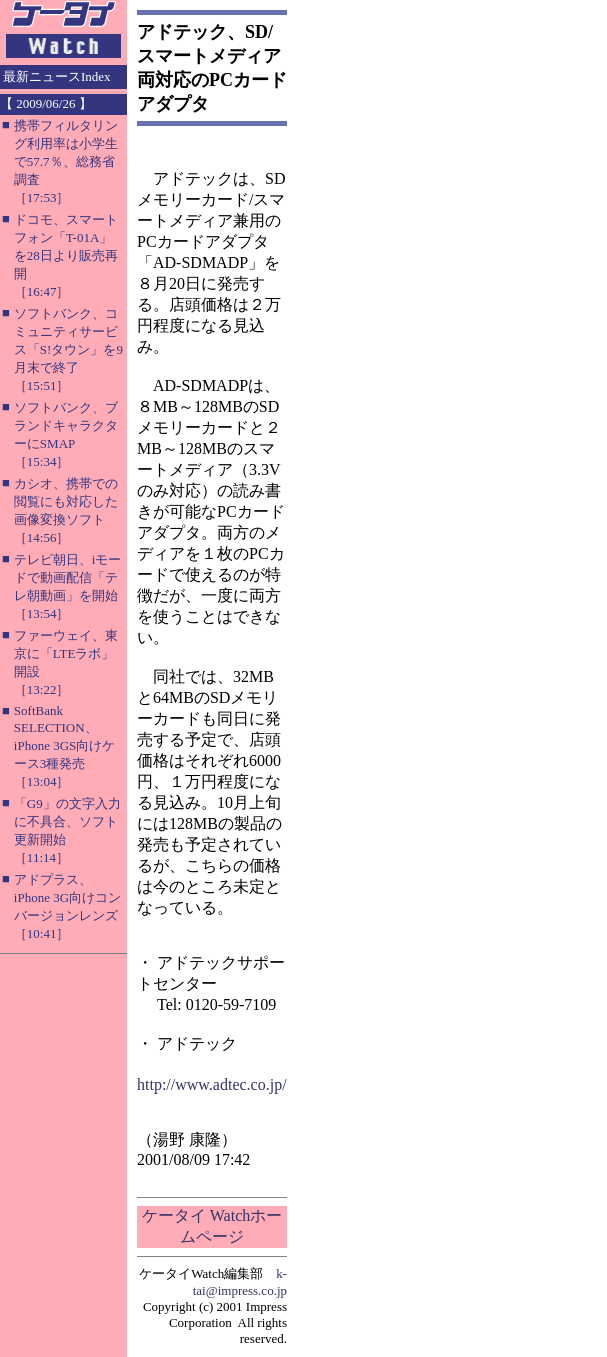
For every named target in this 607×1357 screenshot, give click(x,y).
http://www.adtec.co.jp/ (212, 1084)
